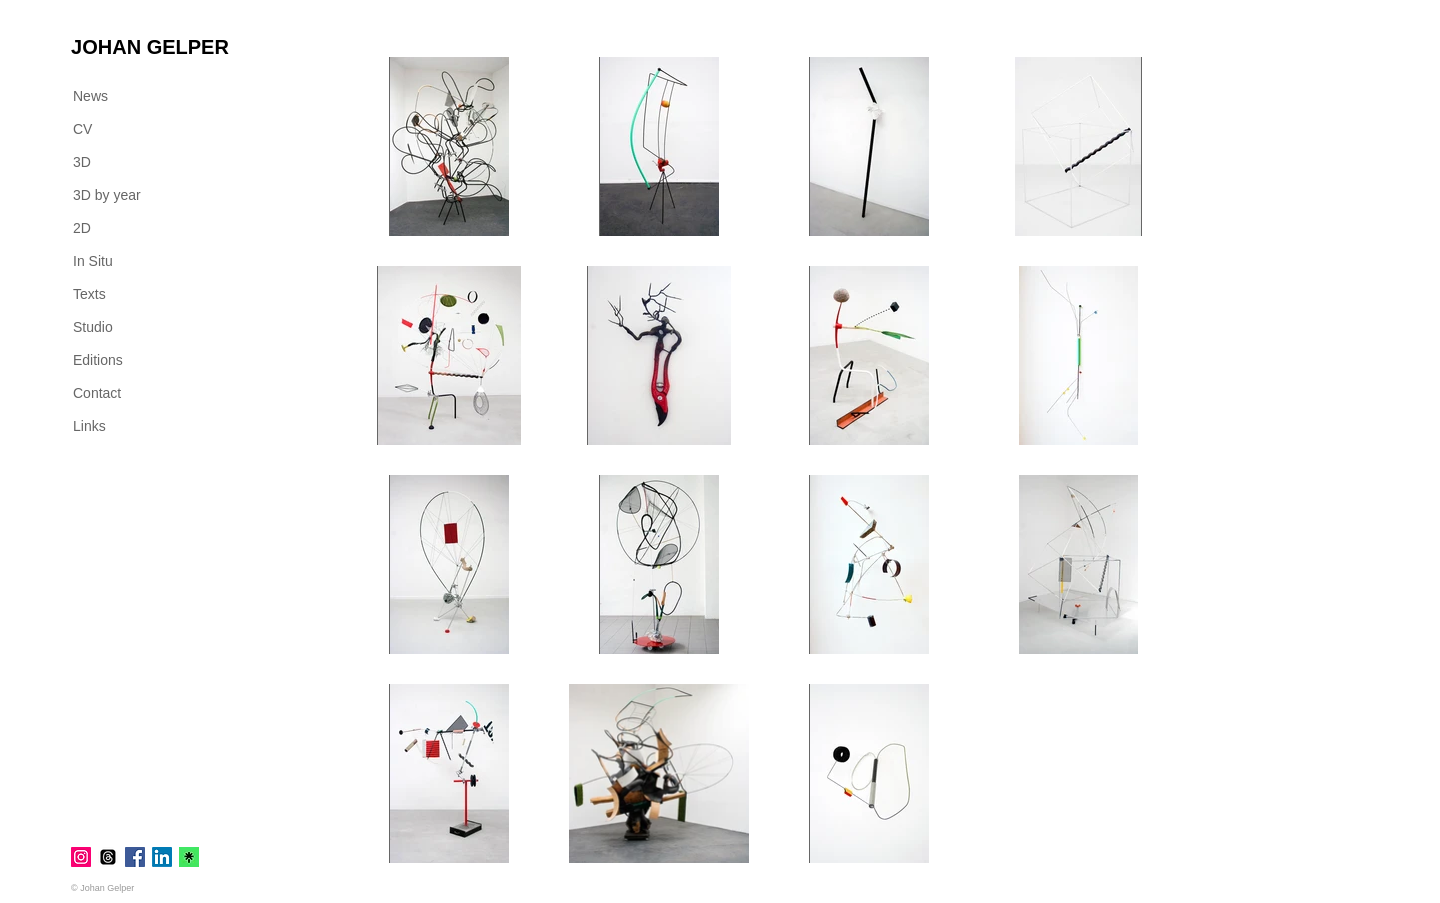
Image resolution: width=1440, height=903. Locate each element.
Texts (89, 294)
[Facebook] (135, 857)
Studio (93, 327)
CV (82, 129)
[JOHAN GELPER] (150, 47)
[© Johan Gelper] (109, 888)
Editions (98, 360)
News (90, 96)
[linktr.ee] (189, 857)
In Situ (93, 261)
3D (82, 162)
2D (82, 228)
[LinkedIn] (162, 857)
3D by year (107, 195)
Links (89, 426)
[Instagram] (81, 857)
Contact (97, 393)
